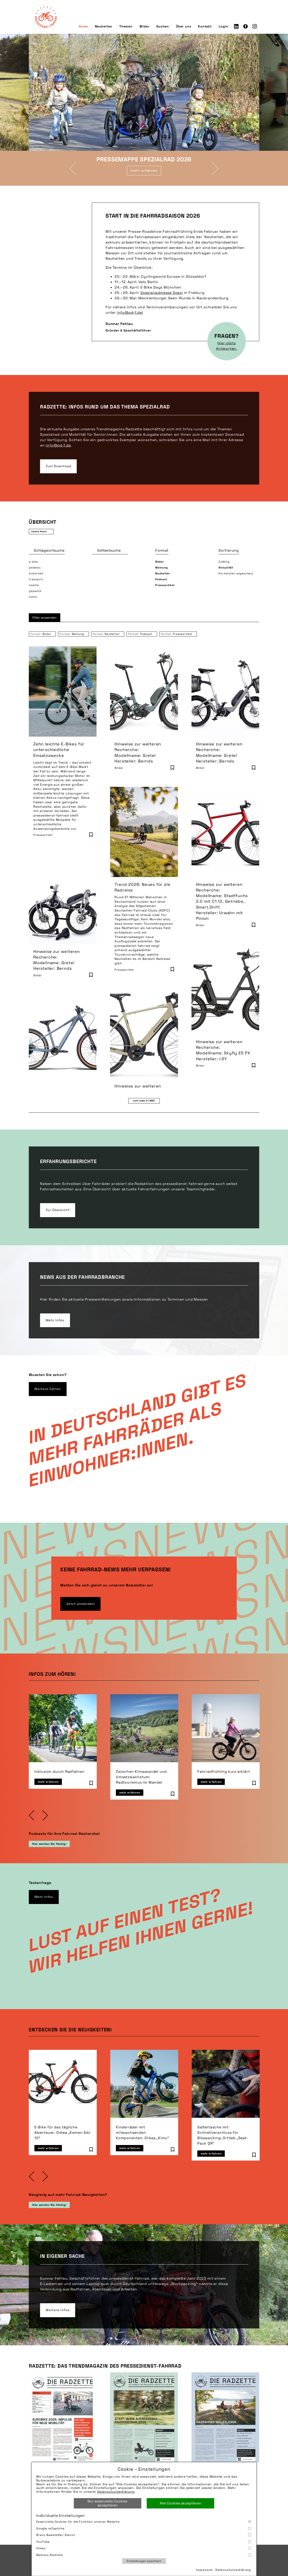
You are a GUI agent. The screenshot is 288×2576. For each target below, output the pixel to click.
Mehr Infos (55, 1320)
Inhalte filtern (39, 531)
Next (215, 168)
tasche (34, 585)
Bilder (145, 26)
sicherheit (36, 573)
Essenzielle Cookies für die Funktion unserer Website (143, 2522)
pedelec (35, 567)
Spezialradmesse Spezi (161, 292)
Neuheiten (103, 26)
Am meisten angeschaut (236, 573)
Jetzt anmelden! (80, 1604)
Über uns (183, 26)
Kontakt (205, 26)
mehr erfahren (143, 170)
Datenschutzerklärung (116, 2492)
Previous (73, 168)
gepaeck (35, 591)
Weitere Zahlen (47, 1389)
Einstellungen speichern (144, 2561)
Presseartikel (164, 585)
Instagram (254, 26)
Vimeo (143, 2548)
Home (83, 26)
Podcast (161, 579)
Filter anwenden (44, 618)
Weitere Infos (58, 2310)
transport (36, 579)
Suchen (162, 26)
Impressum (204, 2570)
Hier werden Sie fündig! (49, 1844)
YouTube (143, 2542)
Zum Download (58, 466)
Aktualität (225, 567)
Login (223, 26)
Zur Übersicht (58, 1210)
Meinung (161, 567)
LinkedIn (236, 26)
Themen (126, 26)
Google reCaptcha (143, 2528)
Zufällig (224, 562)
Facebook (245, 26)
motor (33, 597)
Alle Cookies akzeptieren (180, 2503)
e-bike (33, 562)
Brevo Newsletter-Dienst (143, 2535)
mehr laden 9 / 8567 (144, 1100)
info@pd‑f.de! (130, 312)
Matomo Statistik (143, 2555)
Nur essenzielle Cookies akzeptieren (107, 2503)
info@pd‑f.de (58, 445)
